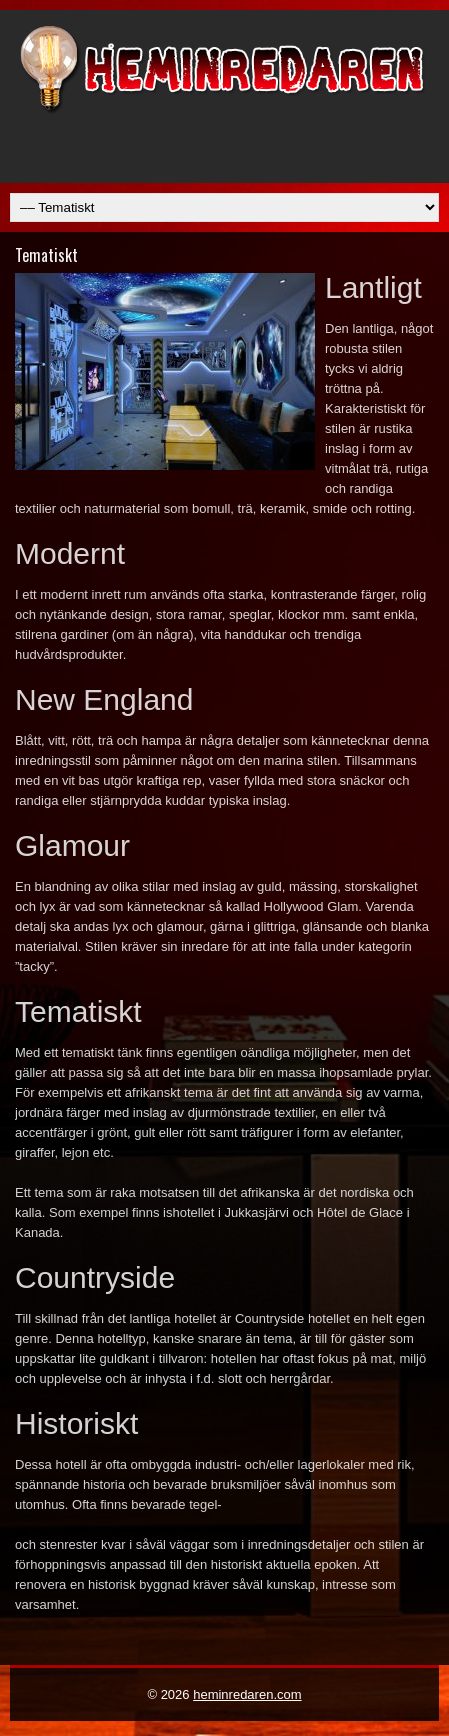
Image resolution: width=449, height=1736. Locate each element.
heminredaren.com (247, 1694)
